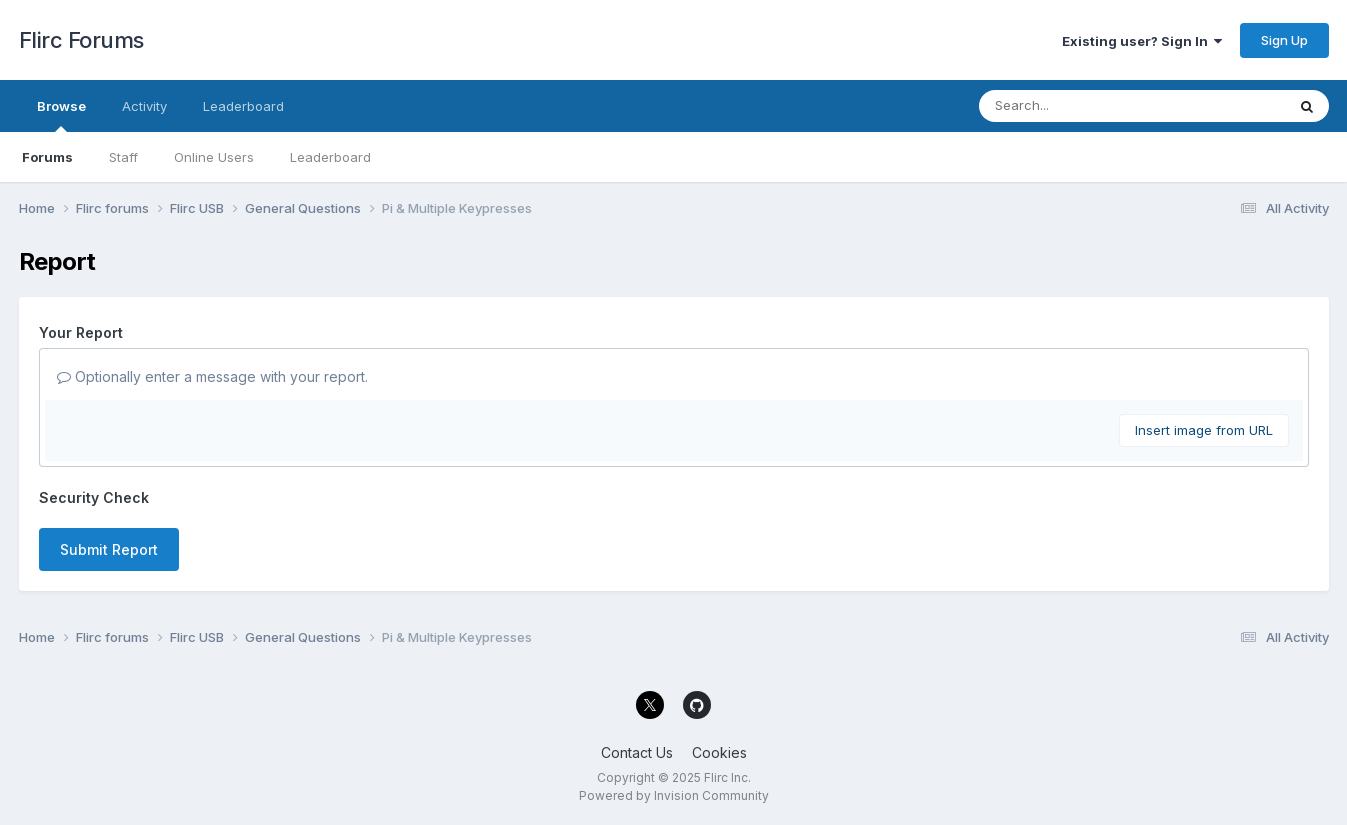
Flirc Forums (81, 40)
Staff (123, 157)
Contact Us (637, 752)
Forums (47, 157)
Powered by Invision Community (674, 795)
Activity (144, 106)
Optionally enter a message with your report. (212, 376)
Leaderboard (330, 157)
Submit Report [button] (109, 549)
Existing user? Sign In (1142, 41)
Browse (61, 115)
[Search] (1077, 106)
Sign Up (1284, 40)
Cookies (719, 752)
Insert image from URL (1204, 430)
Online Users (214, 157)
